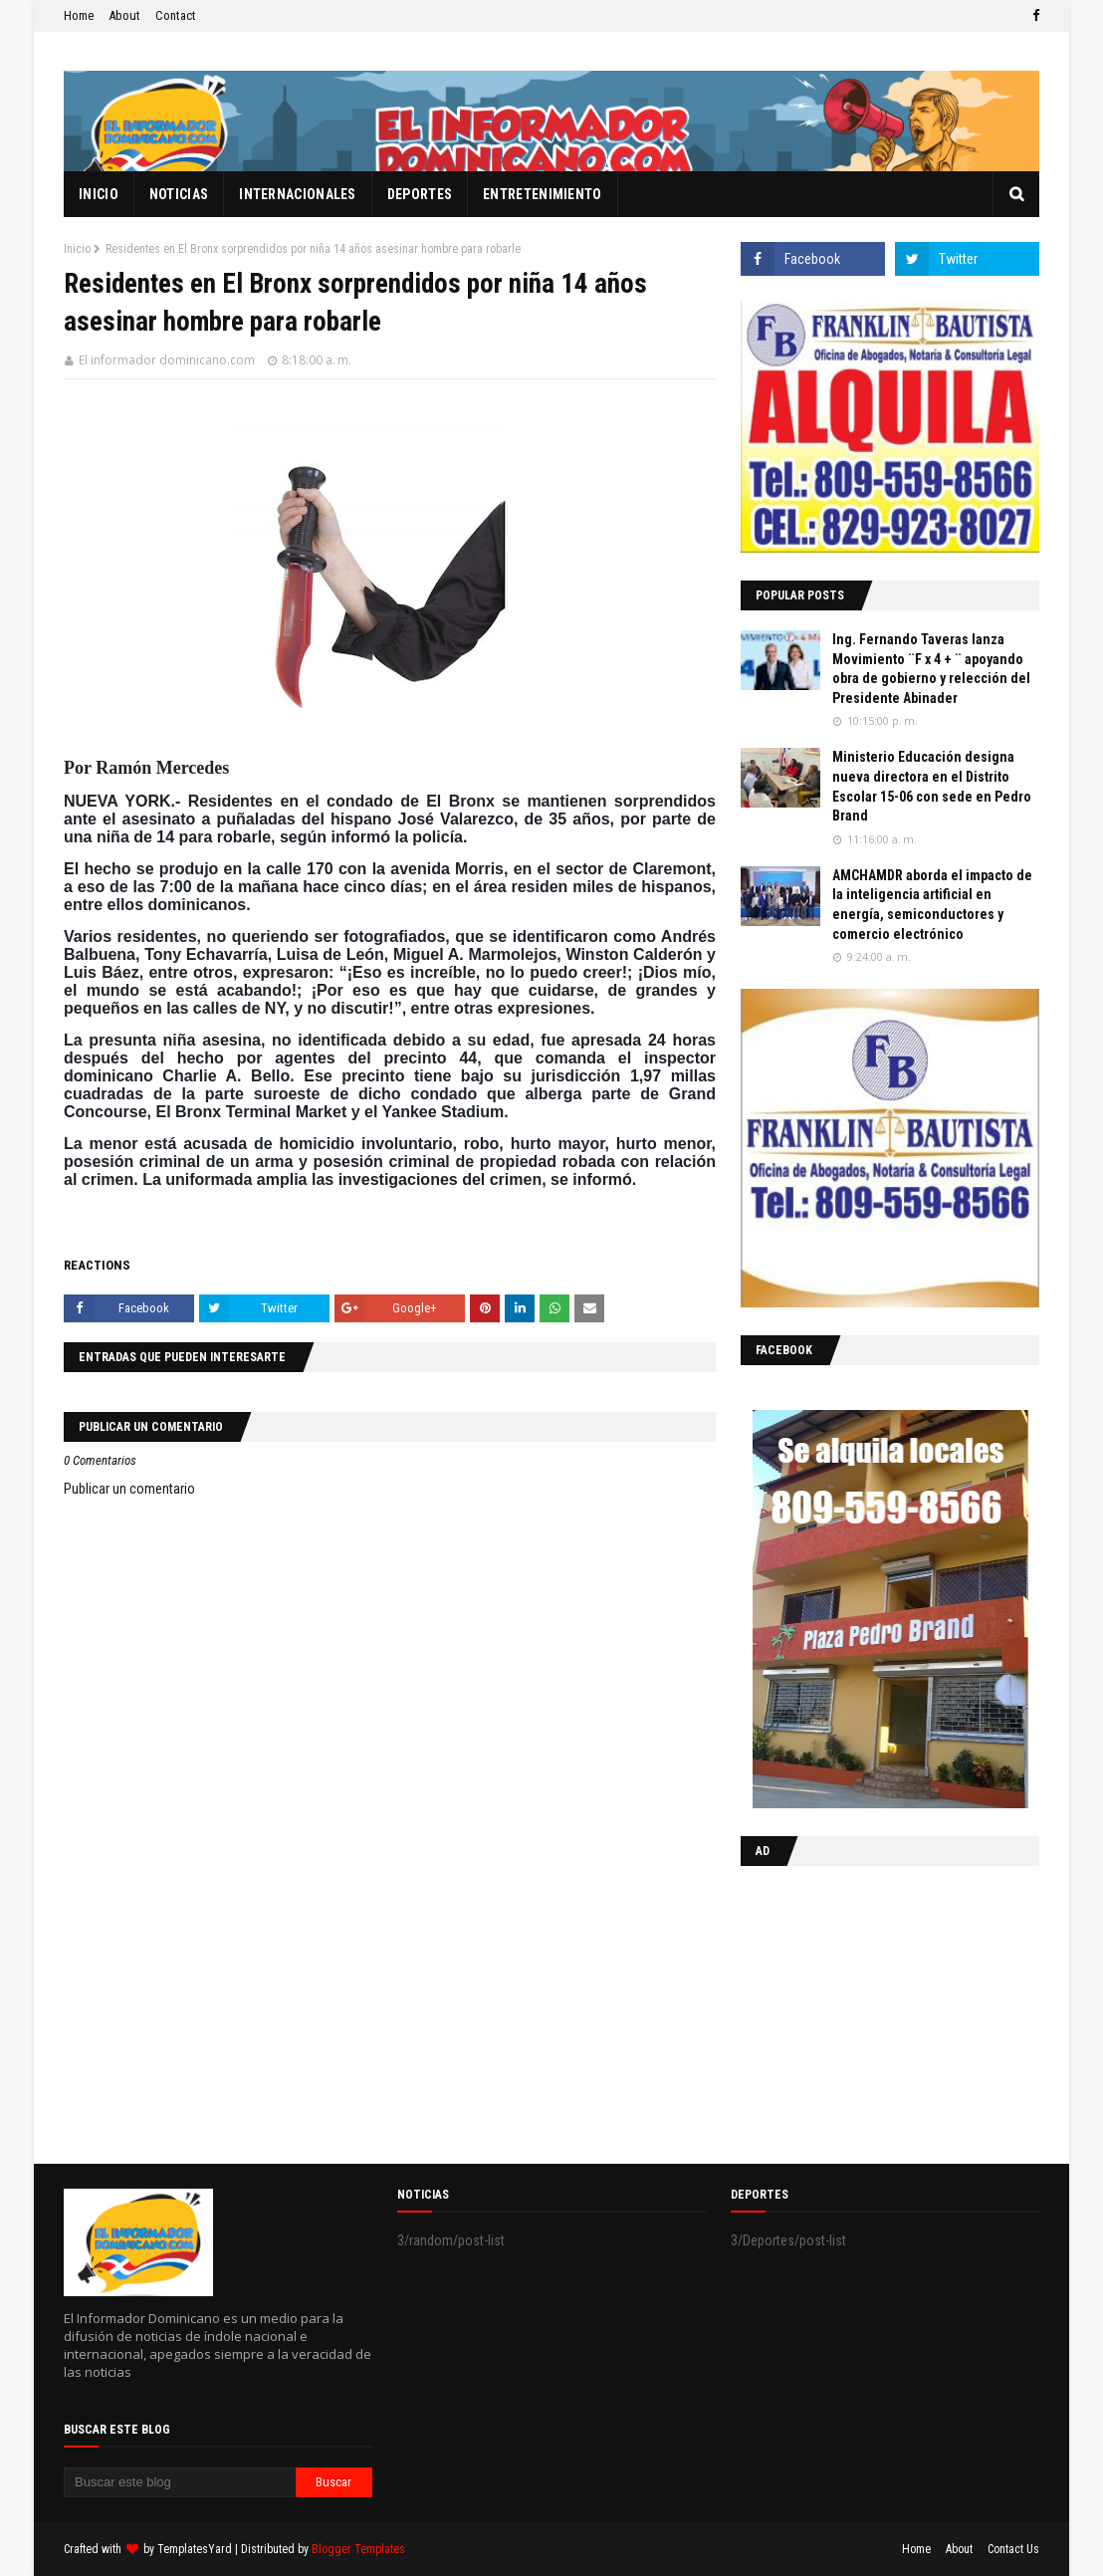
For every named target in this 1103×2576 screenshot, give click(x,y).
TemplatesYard (194, 2549)
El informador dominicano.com (167, 359)
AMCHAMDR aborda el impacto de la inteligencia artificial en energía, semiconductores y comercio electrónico (932, 904)
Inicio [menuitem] (98, 194)
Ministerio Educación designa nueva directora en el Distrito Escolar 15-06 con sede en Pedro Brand (931, 786)
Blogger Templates (358, 2549)
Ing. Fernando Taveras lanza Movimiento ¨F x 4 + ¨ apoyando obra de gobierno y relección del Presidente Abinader (931, 668)
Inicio (77, 249)
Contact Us (1013, 2549)
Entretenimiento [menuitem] (542, 194)
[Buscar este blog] (180, 2482)
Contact (175, 15)
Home (79, 15)
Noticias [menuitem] (178, 194)
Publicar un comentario (129, 1489)
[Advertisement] (865, 2010)
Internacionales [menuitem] (297, 194)
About (124, 15)
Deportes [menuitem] (419, 194)
